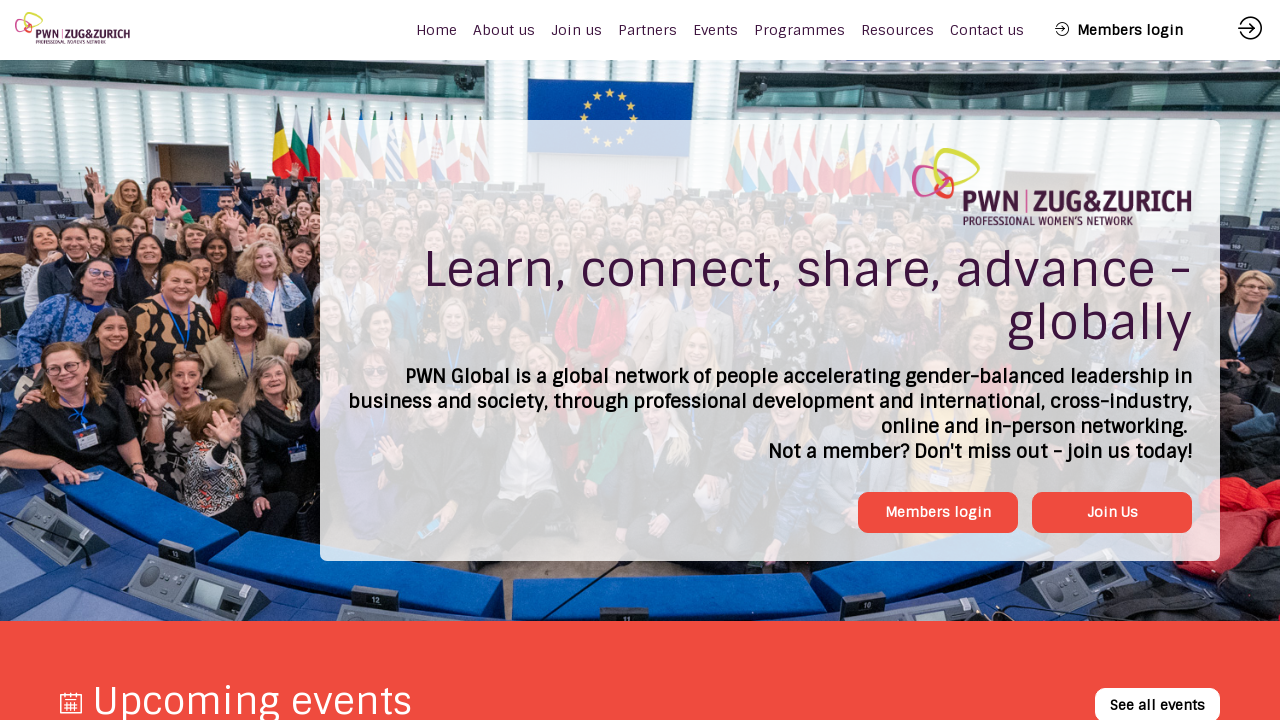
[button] (1119, 30)
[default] (436, 30)
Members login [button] (938, 512)
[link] (504, 30)
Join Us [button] (1112, 512)
